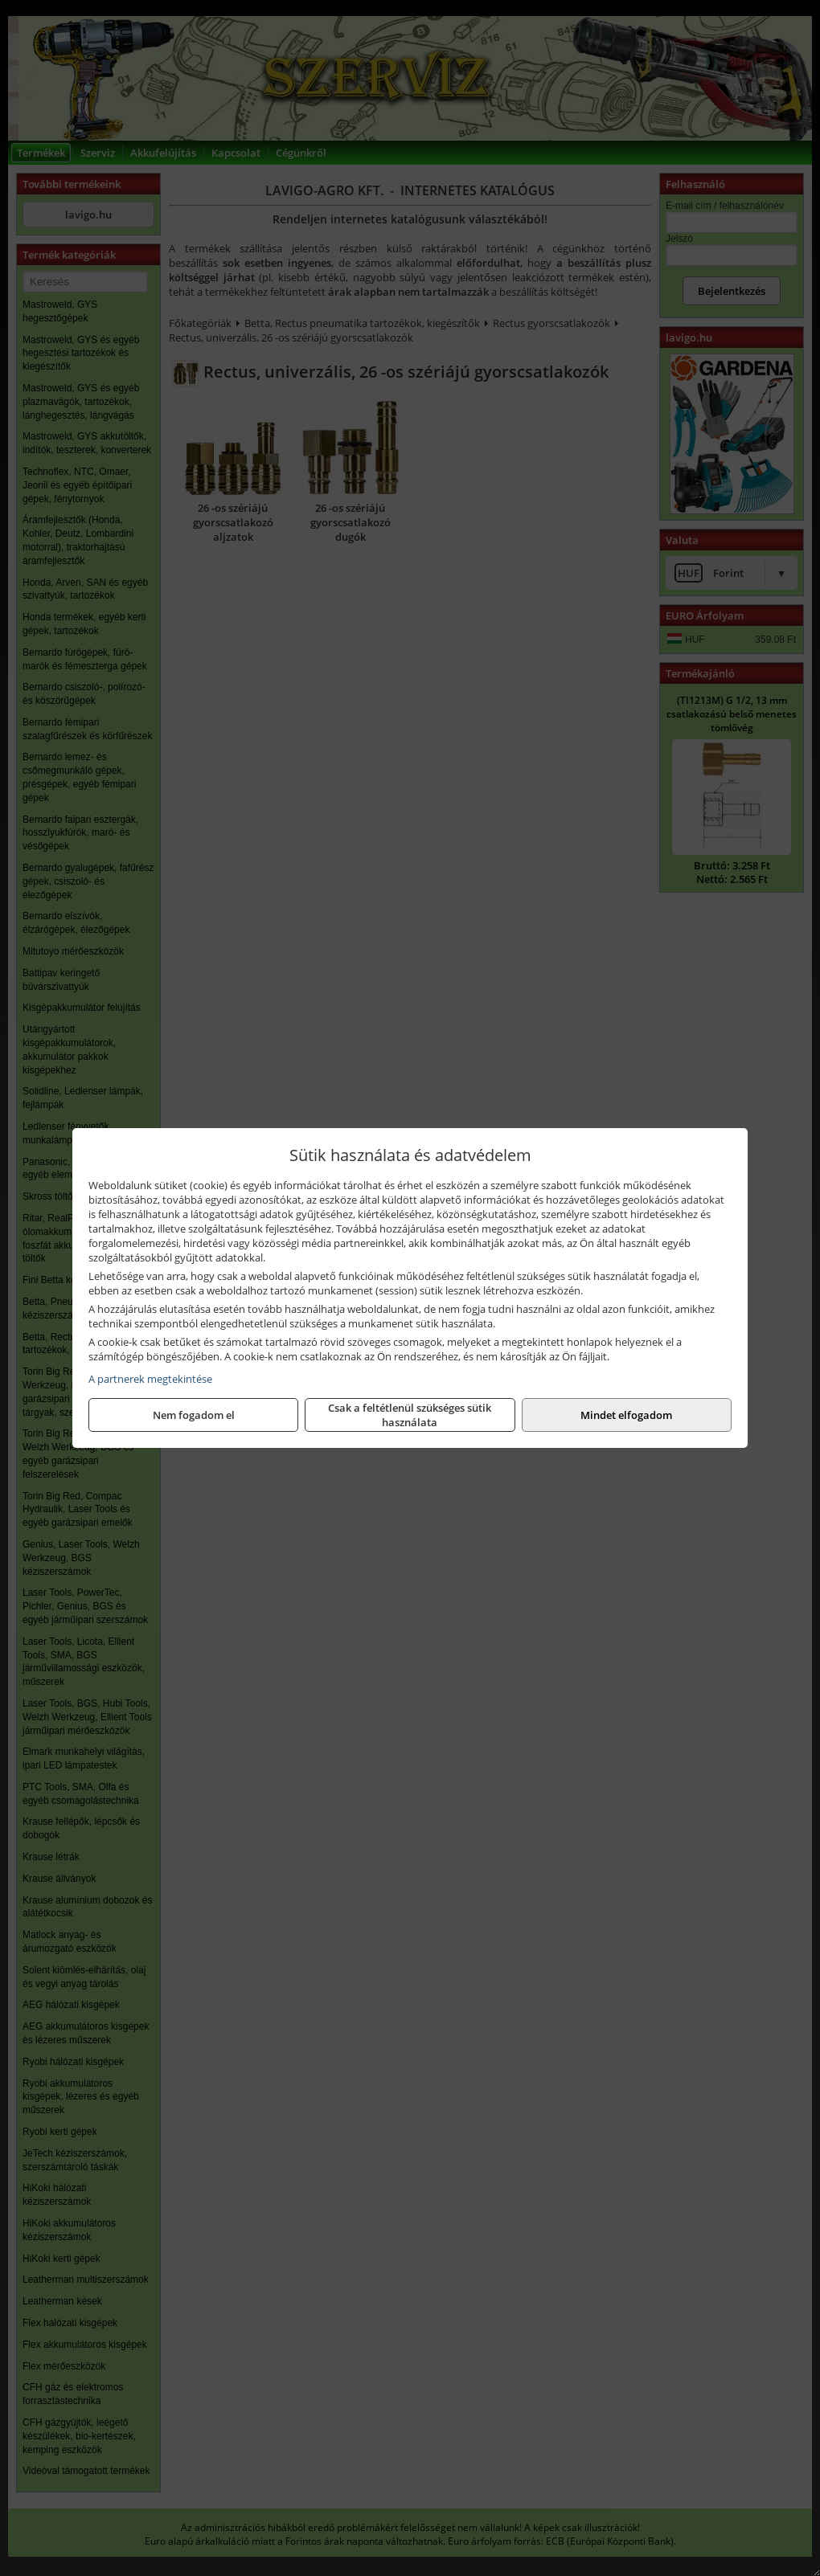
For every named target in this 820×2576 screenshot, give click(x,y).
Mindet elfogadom (626, 1415)
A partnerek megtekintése (150, 1379)
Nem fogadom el (194, 1415)
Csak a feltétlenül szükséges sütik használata (409, 1414)
